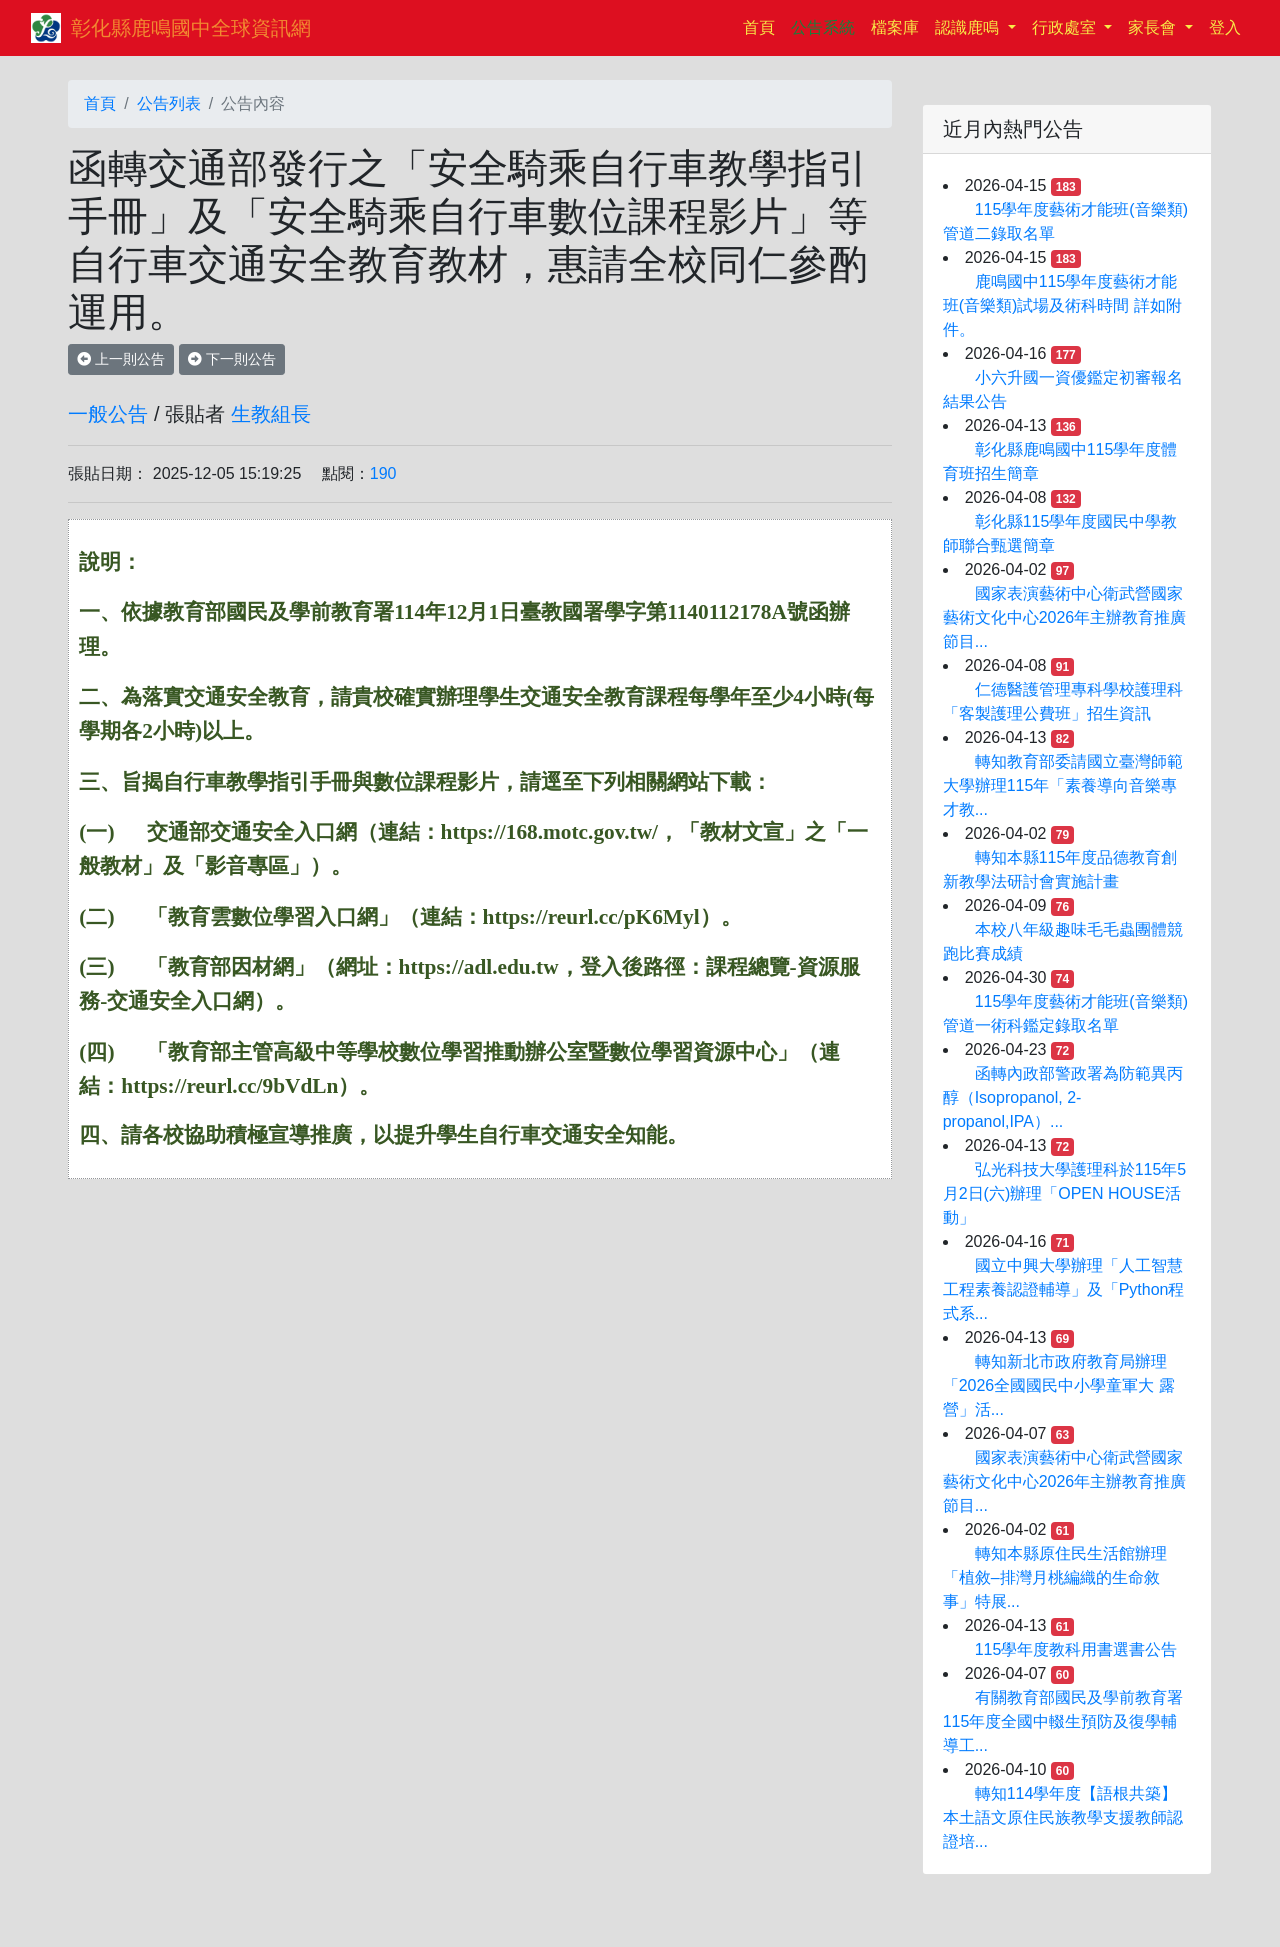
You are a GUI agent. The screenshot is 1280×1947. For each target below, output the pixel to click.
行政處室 (1066, 27)
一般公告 (108, 414)
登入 (1225, 27)
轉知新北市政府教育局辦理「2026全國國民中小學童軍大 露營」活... (1059, 1385)
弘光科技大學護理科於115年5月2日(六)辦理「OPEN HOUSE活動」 (1065, 1193)
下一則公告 (232, 359)
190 (383, 473)
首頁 (763, 25)
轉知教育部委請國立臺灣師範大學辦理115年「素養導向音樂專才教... (1063, 785)
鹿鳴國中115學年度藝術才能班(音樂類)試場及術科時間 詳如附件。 (1062, 305)
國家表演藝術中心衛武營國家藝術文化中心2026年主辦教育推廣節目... (1065, 617)
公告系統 (823, 27)
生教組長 (271, 414)
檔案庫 (895, 27)
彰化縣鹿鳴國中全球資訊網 (191, 28)
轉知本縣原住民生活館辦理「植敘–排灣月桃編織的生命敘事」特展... (1055, 1577)
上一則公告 (121, 359)
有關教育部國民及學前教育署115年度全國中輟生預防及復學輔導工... (1063, 1721)
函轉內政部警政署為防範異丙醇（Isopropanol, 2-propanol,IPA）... (1063, 1097)
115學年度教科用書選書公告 (1076, 1649)
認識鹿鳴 (969, 27)
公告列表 (169, 103)
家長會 (1154, 27)
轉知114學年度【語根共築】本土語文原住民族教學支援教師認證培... (1063, 1817)
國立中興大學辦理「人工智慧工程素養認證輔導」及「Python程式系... (1064, 1289)
